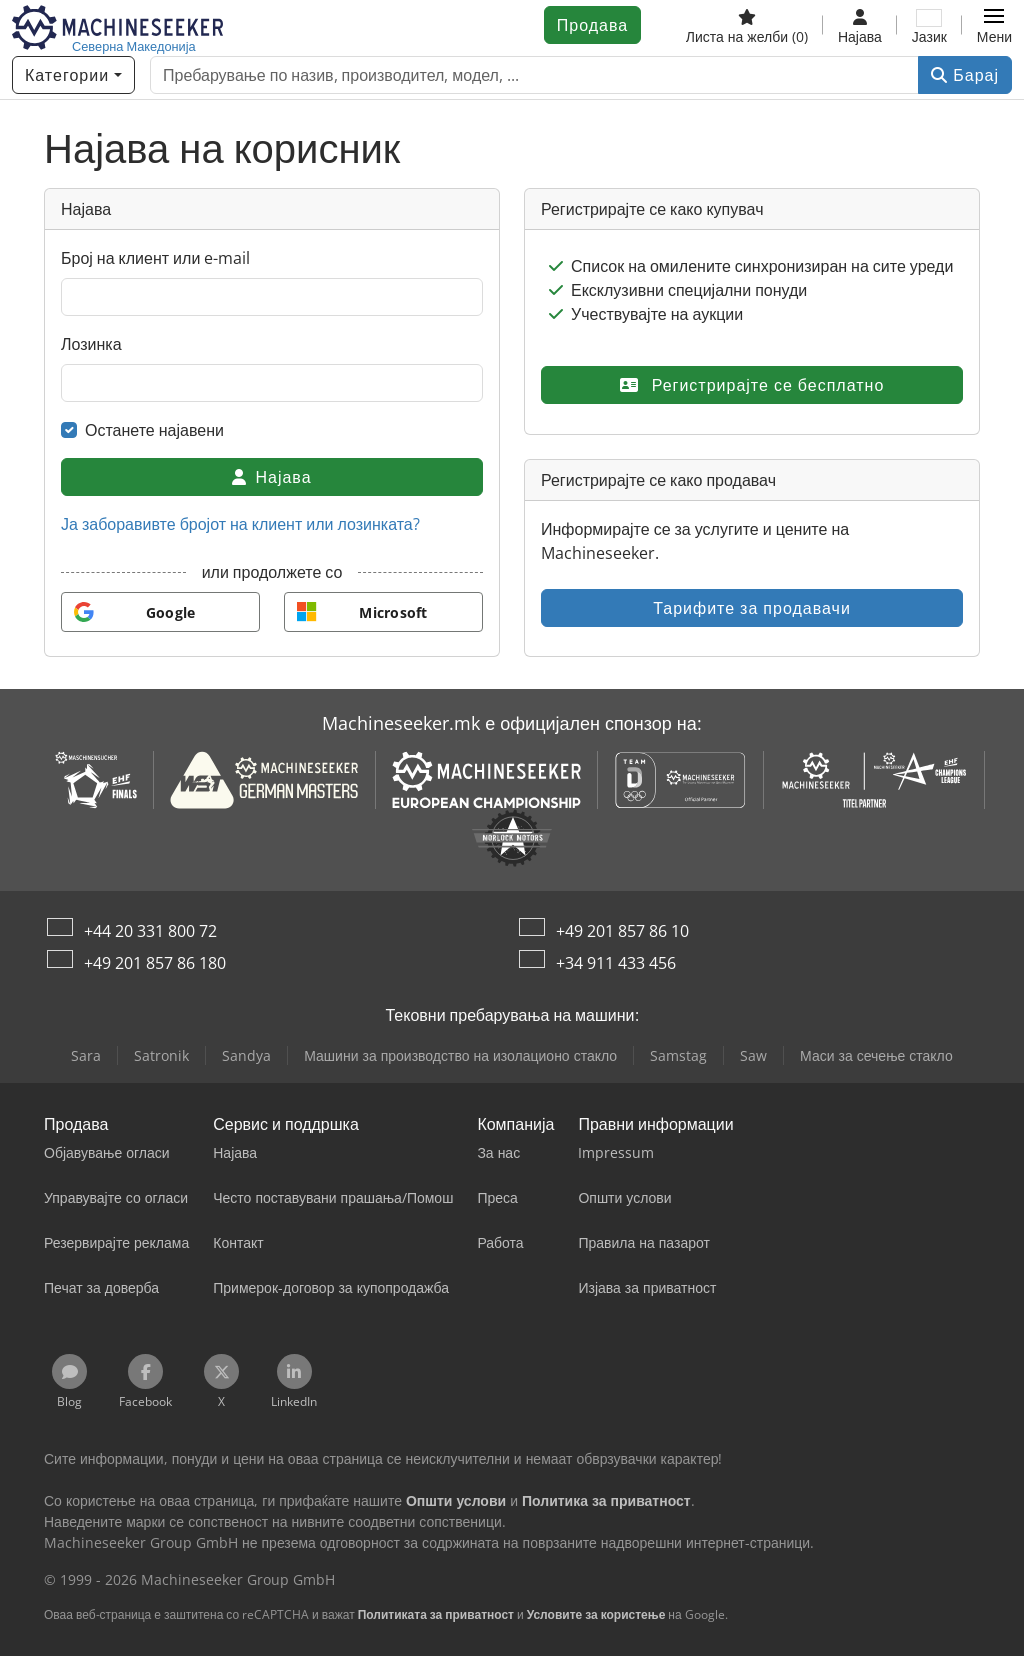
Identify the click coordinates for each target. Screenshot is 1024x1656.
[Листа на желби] (747, 25)
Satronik (161, 1055)
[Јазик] (929, 25)
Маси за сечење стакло (876, 1055)
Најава (271, 477)
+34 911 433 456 (616, 963)
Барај (965, 75)
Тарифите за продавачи (752, 608)
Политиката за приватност (436, 1614)
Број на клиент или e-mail (155, 258)
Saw (753, 1055)
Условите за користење (596, 1614)
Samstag (678, 1055)
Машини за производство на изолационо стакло (460, 1055)
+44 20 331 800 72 (150, 931)
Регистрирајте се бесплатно (752, 385)
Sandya (246, 1055)
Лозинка (91, 344)
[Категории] (73, 75)
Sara (86, 1055)
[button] (994, 25)
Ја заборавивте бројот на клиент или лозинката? (240, 524)
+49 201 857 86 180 (155, 963)
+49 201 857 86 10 (622, 931)
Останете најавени (154, 430)
